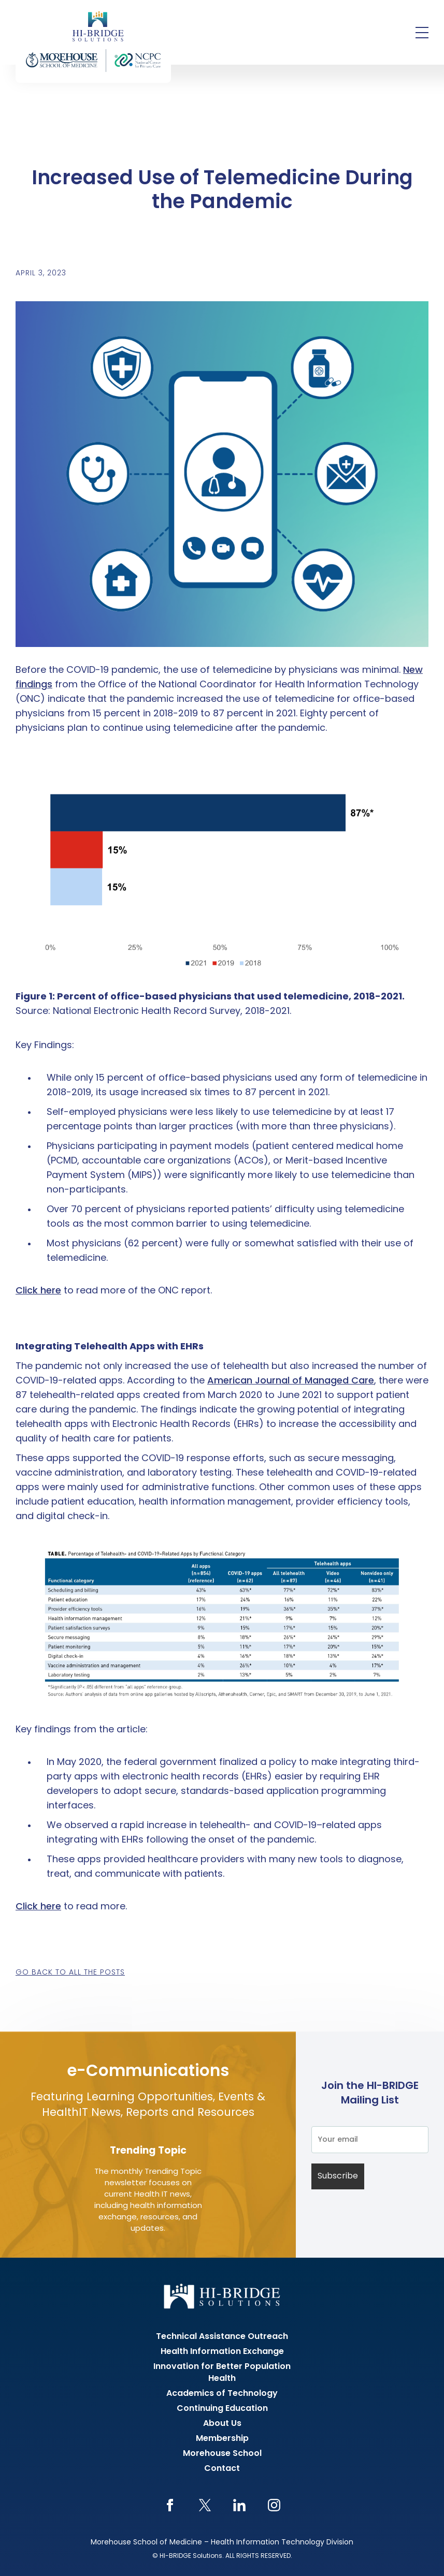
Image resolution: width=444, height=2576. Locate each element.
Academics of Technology (222, 2394)
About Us (222, 2424)
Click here (38, 1291)
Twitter (205, 2505)
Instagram (274, 2505)
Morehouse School (222, 2454)
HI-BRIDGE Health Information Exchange (93, 41)
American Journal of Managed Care (290, 1381)
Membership (222, 2439)
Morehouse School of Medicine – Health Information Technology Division (222, 2542)
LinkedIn (240, 2505)
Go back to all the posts (70, 1973)
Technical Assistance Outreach (222, 2337)
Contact (222, 2469)
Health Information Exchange (222, 2352)
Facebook (170, 2505)
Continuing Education (222, 2409)
